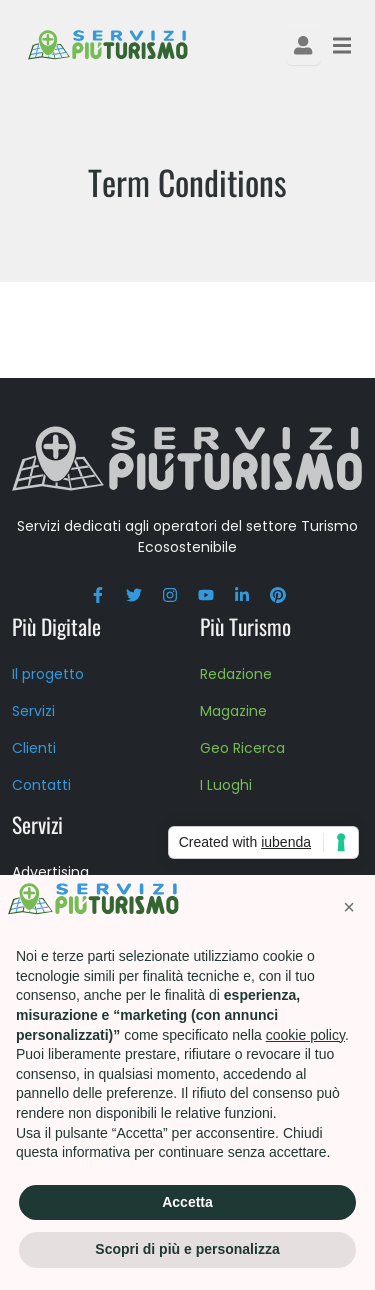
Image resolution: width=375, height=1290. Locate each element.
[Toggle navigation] (342, 45)
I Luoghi (226, 785)
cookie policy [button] (305, 1035)
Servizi (33, 711)
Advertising (50, 872)
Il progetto (48, 674)
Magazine (233, 711)
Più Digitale (56, 626)
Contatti (41, 785)
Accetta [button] (187, 1202)
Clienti (34, 748)
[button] (349, 907)
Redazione (236, 674)
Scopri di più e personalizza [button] (187, 1249)
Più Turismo (245, 626)
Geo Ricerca (242, 748)
